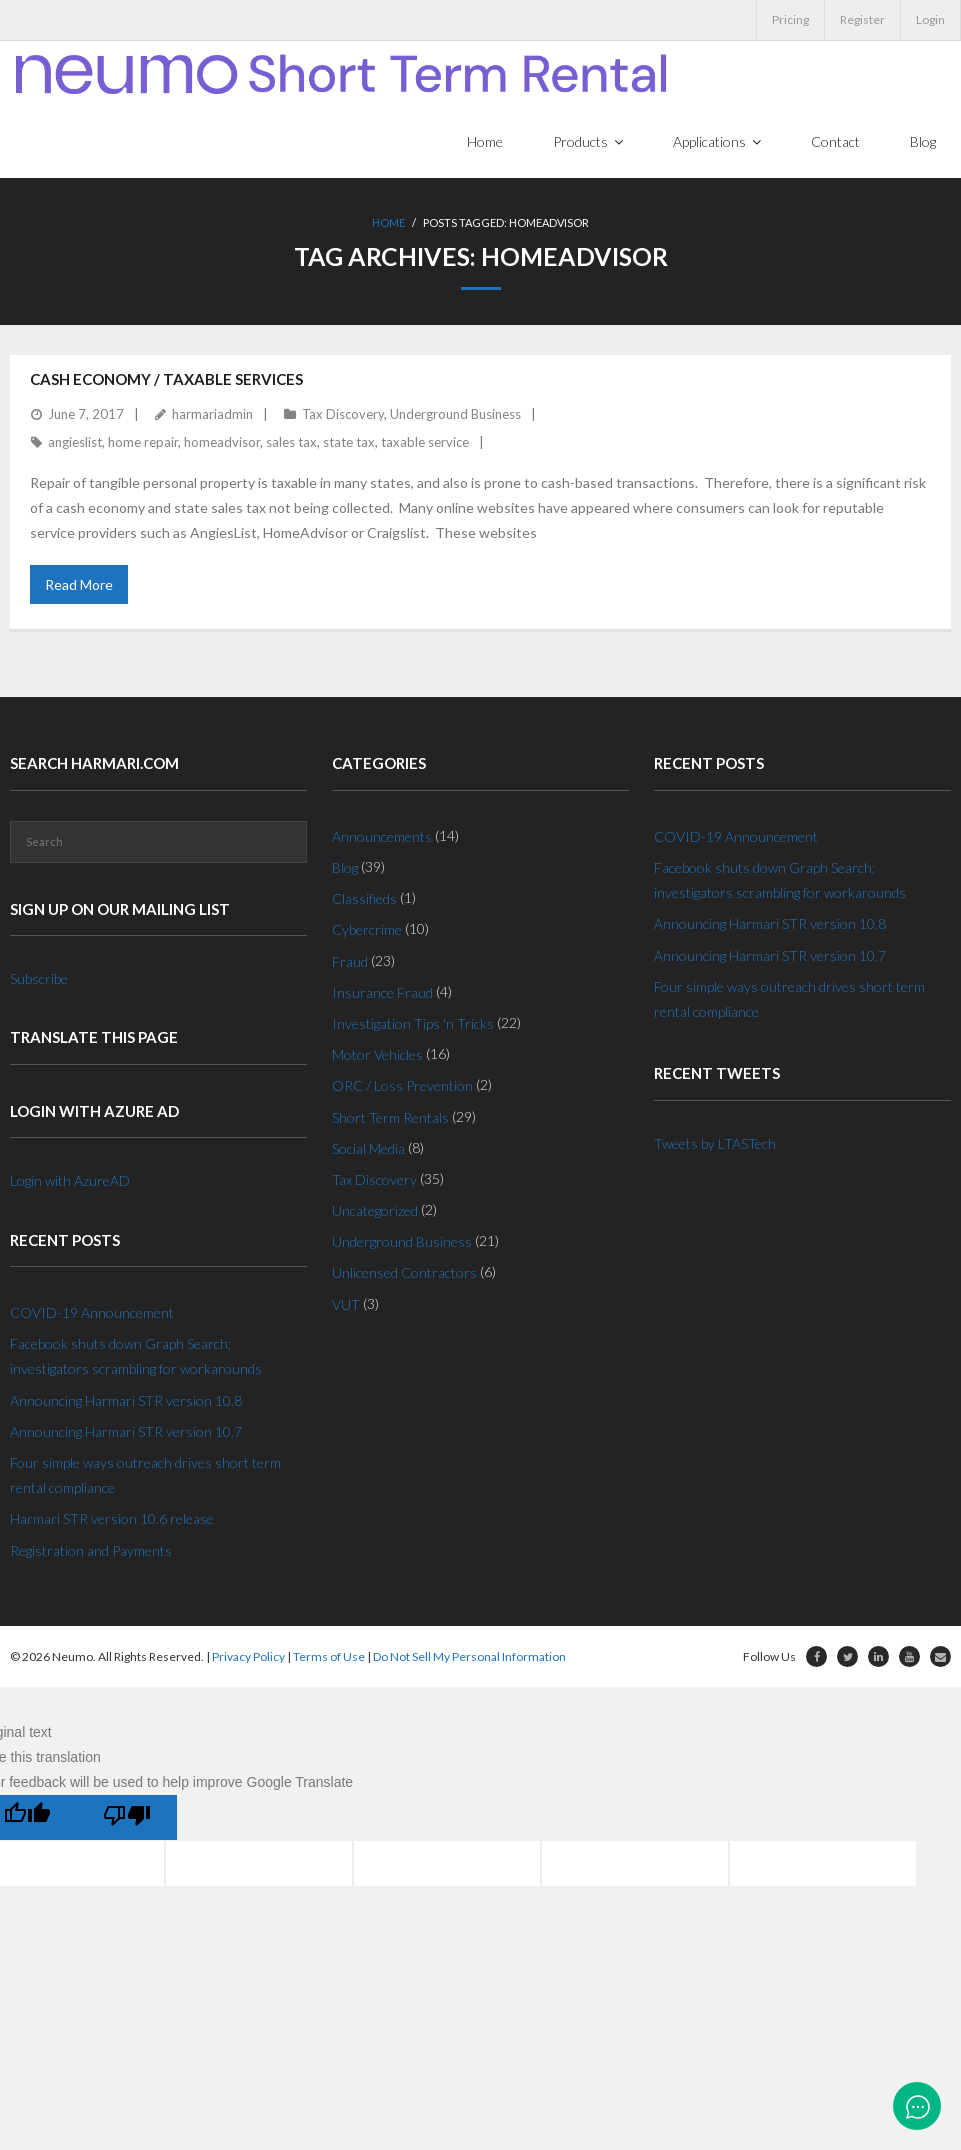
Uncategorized (375, 1211)
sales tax (291, 443)
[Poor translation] (127, 1818)
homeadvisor (222, 443)
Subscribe (39, 979)
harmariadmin (212, 415)
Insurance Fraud (382, 993)
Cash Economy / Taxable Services (166, 380)
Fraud (350, 961)
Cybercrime (367, 930)
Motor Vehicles (377, 1055)
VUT (346, 1304)
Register (862, 19)
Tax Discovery (343, 415)
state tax (349, 443)
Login (930, 19)
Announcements (382, 837)
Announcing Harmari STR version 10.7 (126, 1432)
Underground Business (455, 415)
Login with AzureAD (70, 1181)
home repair (143, 443)
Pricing (790, 19)
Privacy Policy (248, 1656)
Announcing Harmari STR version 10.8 (126, 1400)
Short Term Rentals (390, 1117)
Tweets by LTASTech (715, 1143)
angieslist (75, 443)
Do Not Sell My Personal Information (469, 1656)
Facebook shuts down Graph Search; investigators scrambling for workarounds (136, 1357)
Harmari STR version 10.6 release (112, 1519)
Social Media (368, 1148)
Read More (79, 585)
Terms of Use (329, 1656)
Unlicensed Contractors (404, 1273)
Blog (345, 868)
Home (388, 224)
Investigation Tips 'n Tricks (413, 1024)
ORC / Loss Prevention (402, 1086)
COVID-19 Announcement (92, 1313)
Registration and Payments (91, 1550)
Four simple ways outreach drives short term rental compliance (145, 1476)
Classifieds (364, 899)
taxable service (425, 443)
